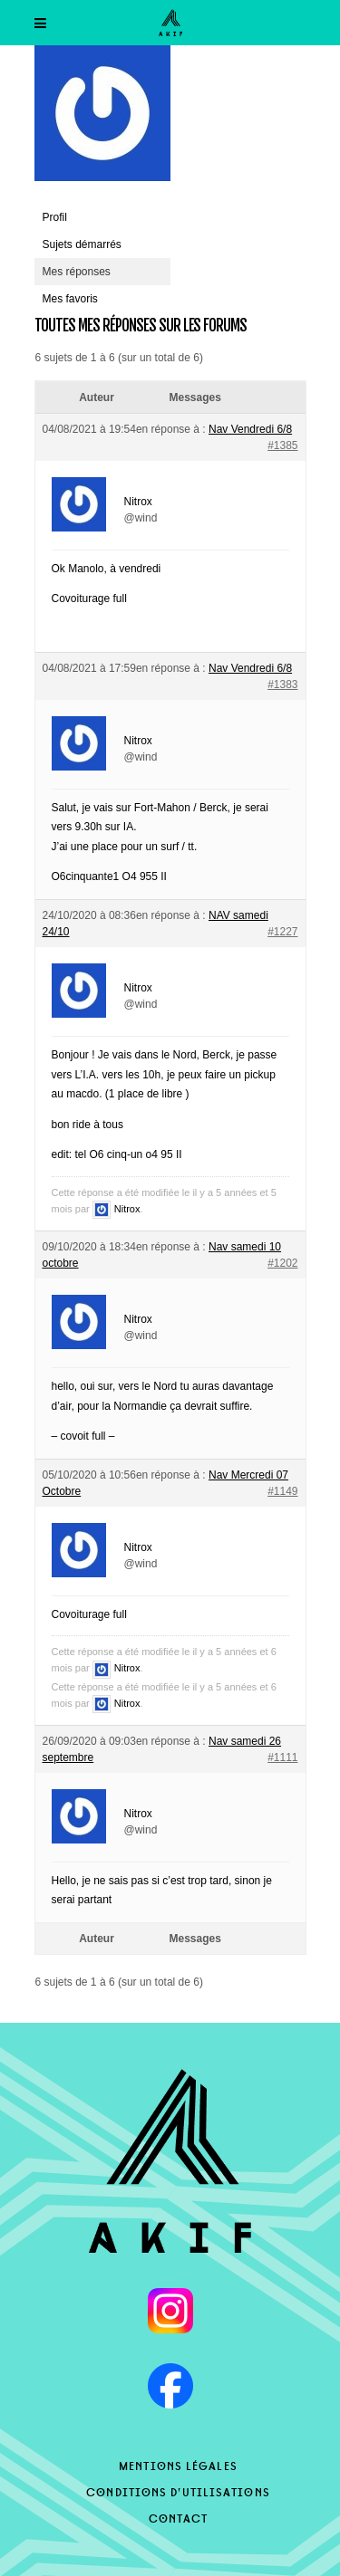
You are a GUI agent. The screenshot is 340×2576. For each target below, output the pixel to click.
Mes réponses (77, 271)
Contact (179, 2517)
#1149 (282, 1491)
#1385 (282, 445)
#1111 (282, 1757)
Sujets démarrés (82, 244)
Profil (55, 217)
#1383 (282, 684)
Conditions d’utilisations (178, 2490)
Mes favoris (70, 298)
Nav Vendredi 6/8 (250, 429)
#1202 (282, 1263)
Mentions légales (178, 2464)
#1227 (282, 931)
